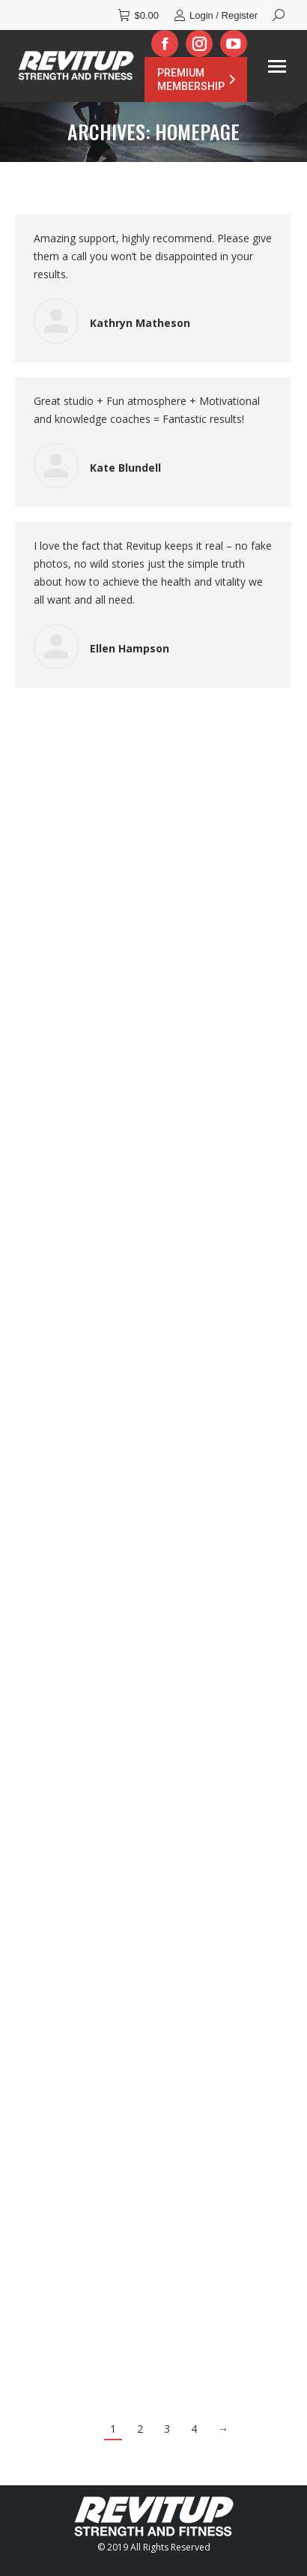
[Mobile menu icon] (277, 66)
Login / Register (216, 15)
